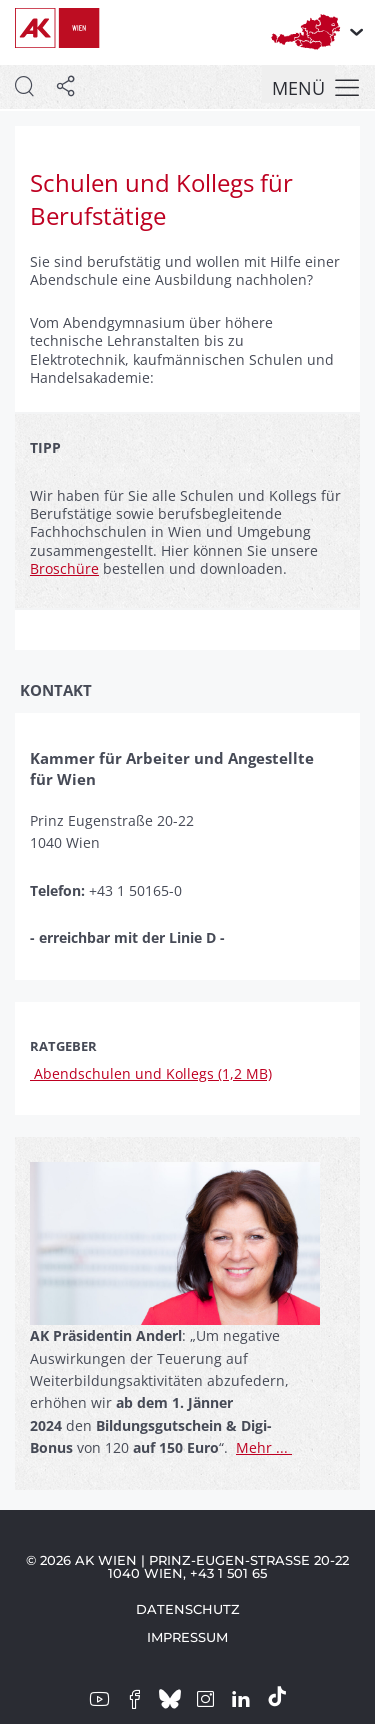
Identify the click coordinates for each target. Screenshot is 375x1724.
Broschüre (64, 568)
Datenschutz (188, 1609)
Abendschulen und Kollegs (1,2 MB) (151, 1073)
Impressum (187, 1637)
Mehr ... (264, 1447)
